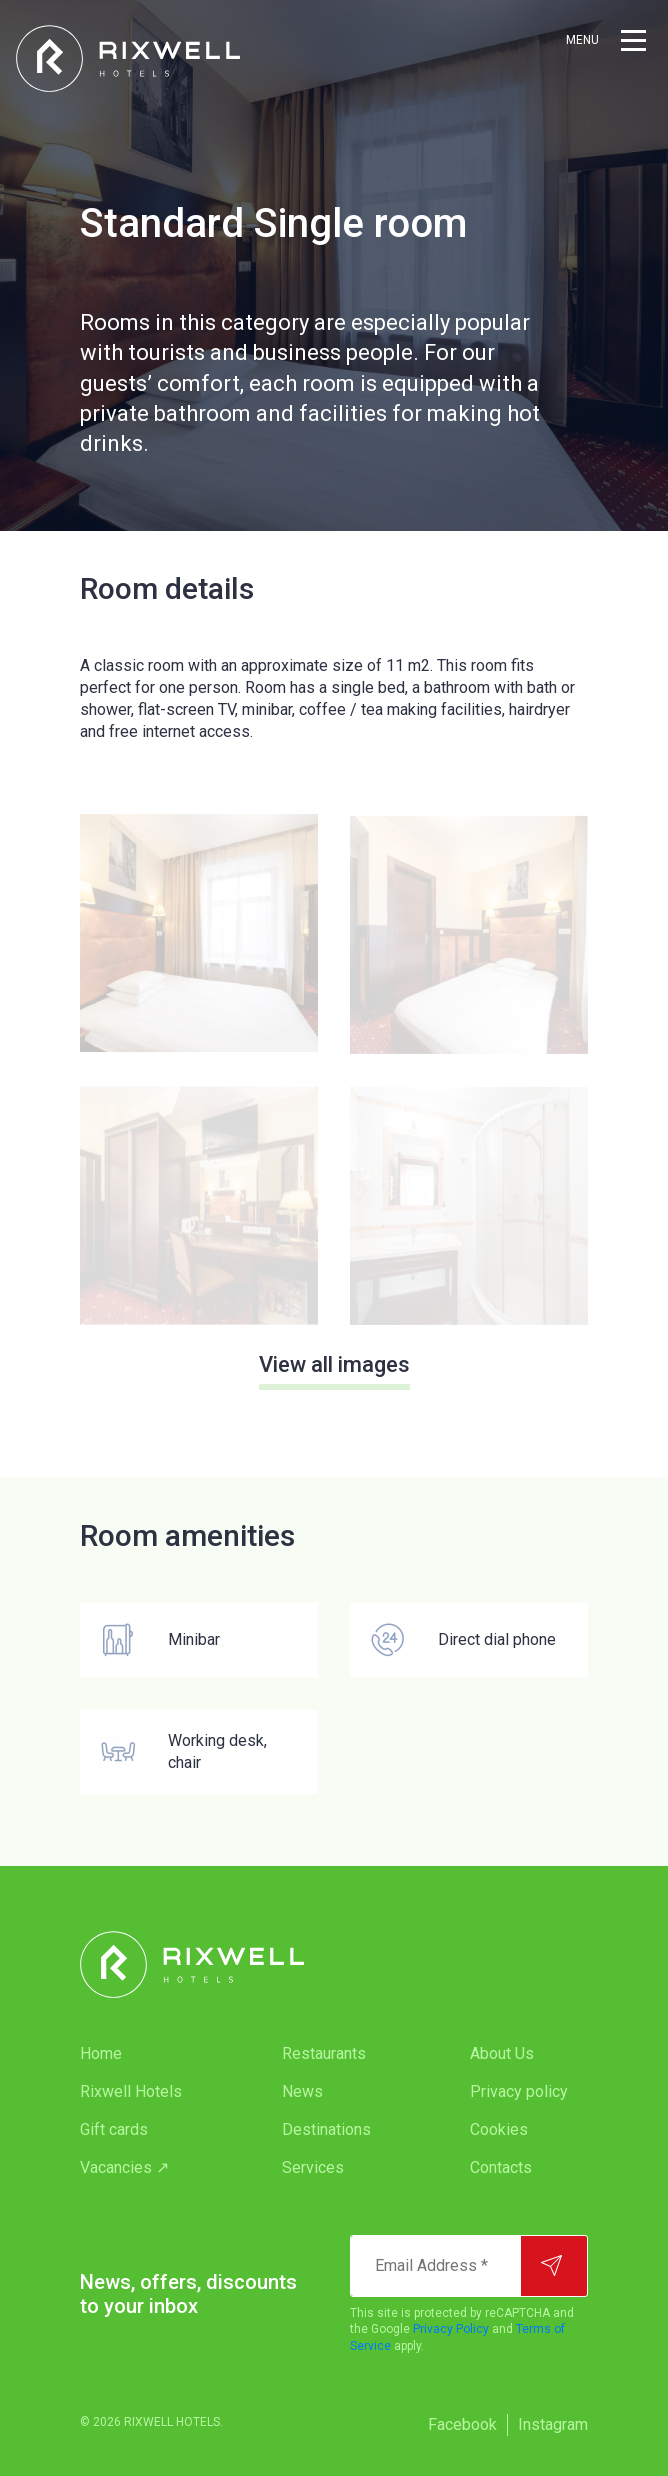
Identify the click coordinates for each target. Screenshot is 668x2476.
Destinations (326, 2129)
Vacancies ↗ (124, 2167)
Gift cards (114, 2129)
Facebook (462, 2424)
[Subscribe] (554, 2266)
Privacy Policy (451, 2329)
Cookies (499, 2129)
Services (313, 2167)
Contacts (501, 2167)
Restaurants (324, 2053)
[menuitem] (141, 2054)
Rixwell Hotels (131, 2091)
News (302, 2091)
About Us (502, 2053)
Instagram (553, 2424)
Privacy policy (519, 2091)
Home (101, 2053)
